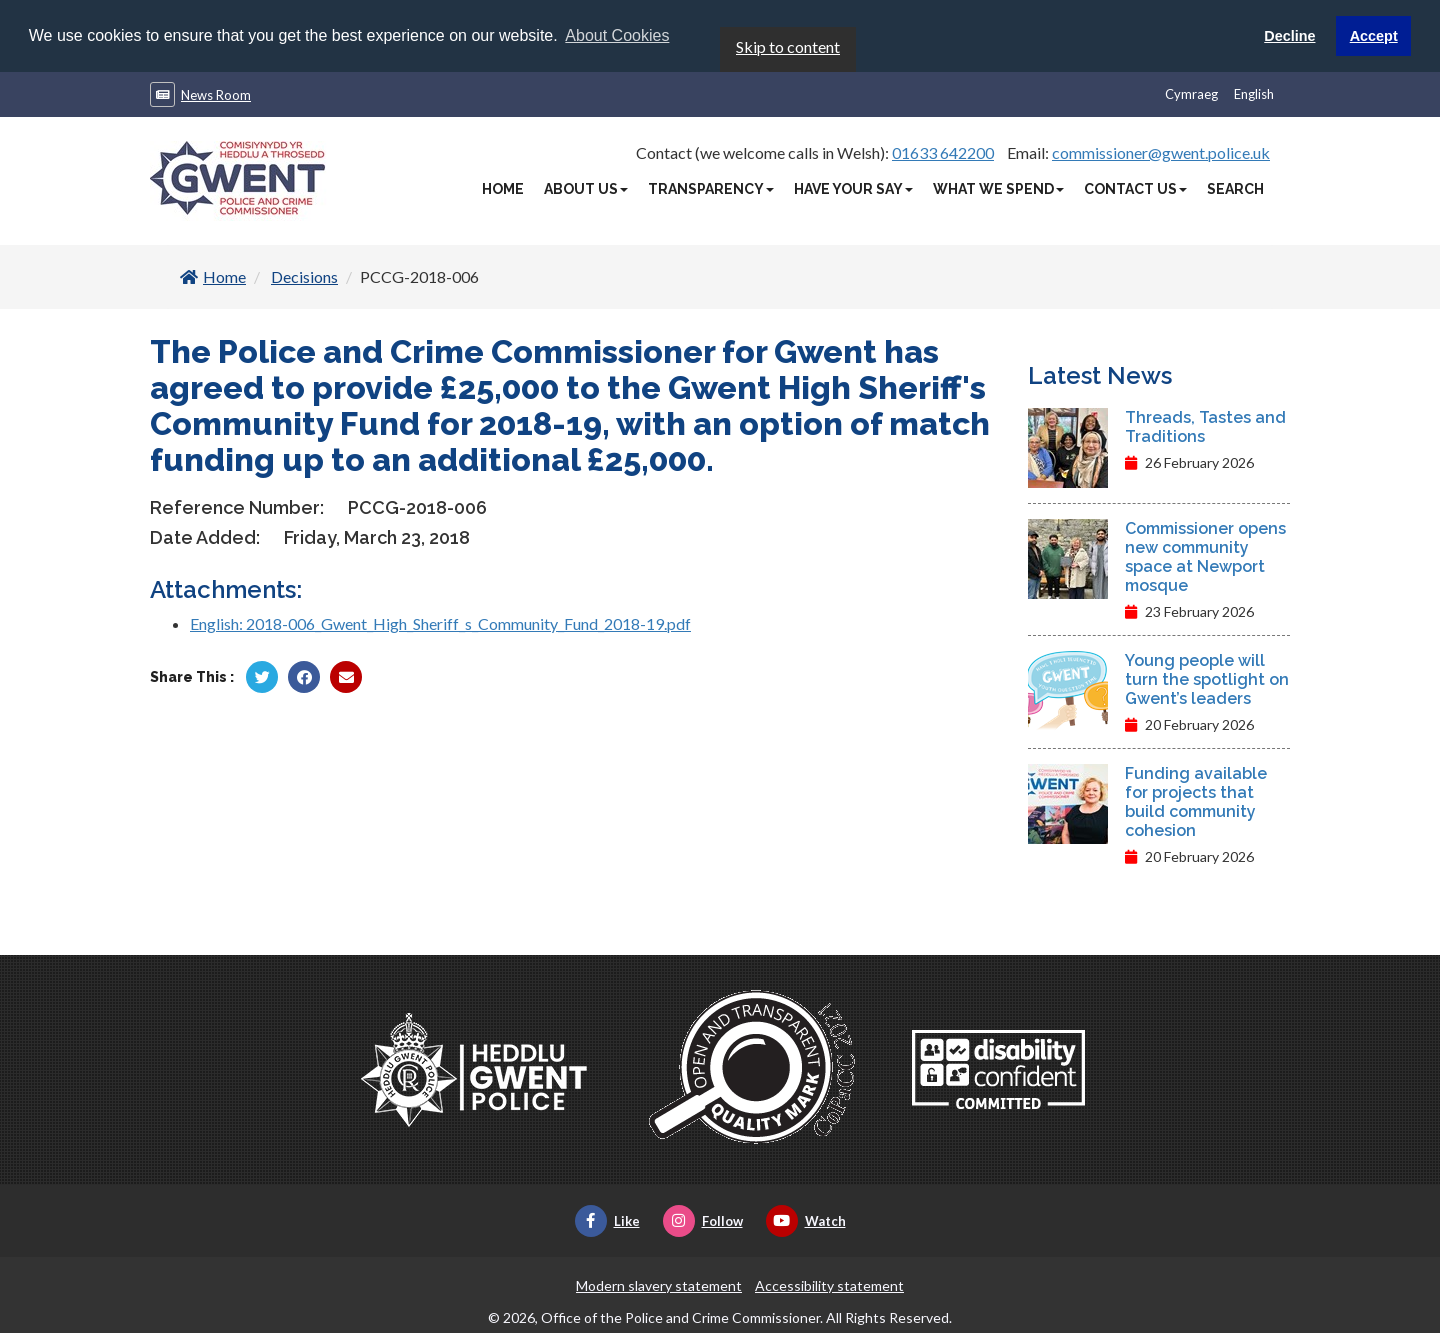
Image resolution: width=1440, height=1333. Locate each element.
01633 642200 (943, 151)
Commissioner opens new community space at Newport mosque (1205, 556)
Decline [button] (1289, 36)
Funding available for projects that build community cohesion (1196, 801)
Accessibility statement (829, 1284)
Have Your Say (853, 188)
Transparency (711, 188)
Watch (806, 1220)
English (1254, 93)
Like (607, 1220)
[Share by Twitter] (262, 676)
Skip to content (788, 45)
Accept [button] (1374, 36)
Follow (703, 1220)
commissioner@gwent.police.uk (1161, 151)
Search (1235, 188)
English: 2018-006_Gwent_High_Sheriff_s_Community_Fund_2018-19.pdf (440, 622)
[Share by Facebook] (304, 676)
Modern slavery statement (659, 1284)
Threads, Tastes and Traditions (1205, 426)
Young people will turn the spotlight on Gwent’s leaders (1207, 678)
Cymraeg (1191, 93)
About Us (586, 188)
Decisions (304, 275)
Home (503, 188)
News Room (216, 94)
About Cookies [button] (617, 35)
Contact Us (1135, 188)
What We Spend (998, 188)
